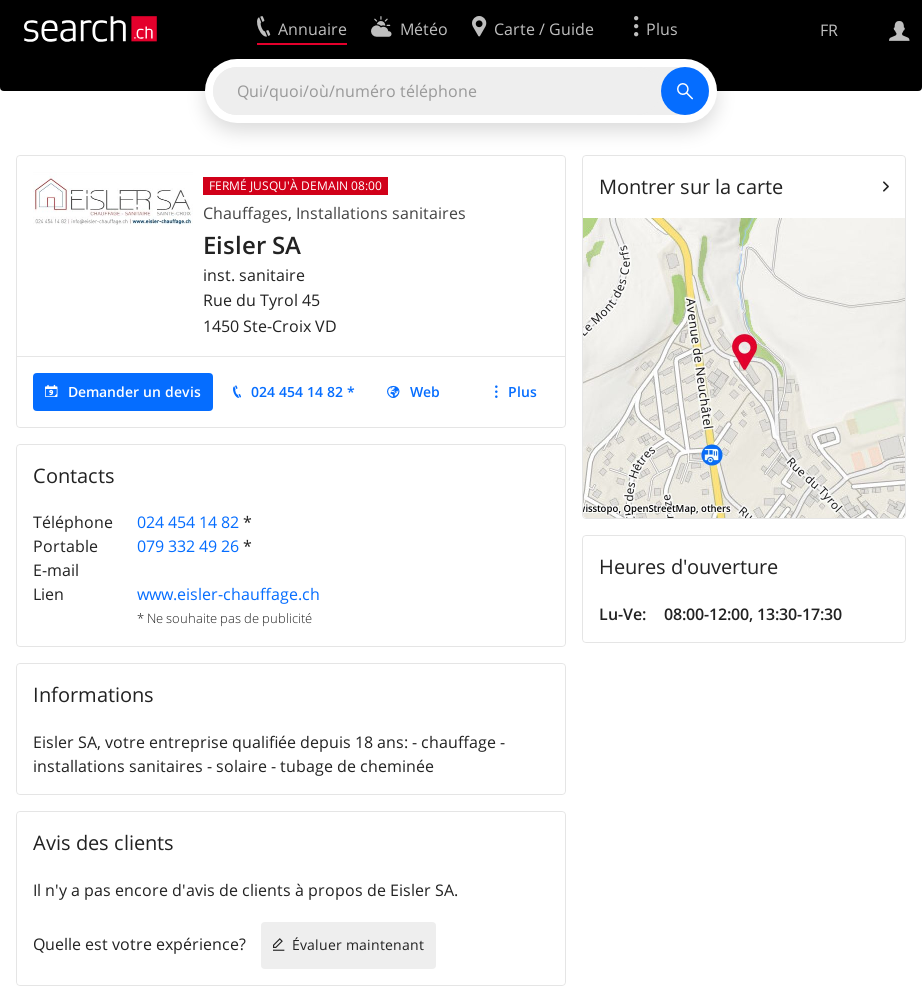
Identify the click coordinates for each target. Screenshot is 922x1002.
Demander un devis (134, 391)
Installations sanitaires (381, 213)
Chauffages (245, 213)
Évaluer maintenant (358, 944)
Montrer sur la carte (691, 186)
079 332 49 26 (188, 546)
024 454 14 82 (188, 522)
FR (829, 30)
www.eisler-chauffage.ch (228, 594)
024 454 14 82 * (303, 391)
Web (425, 391)
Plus (522, 391)
